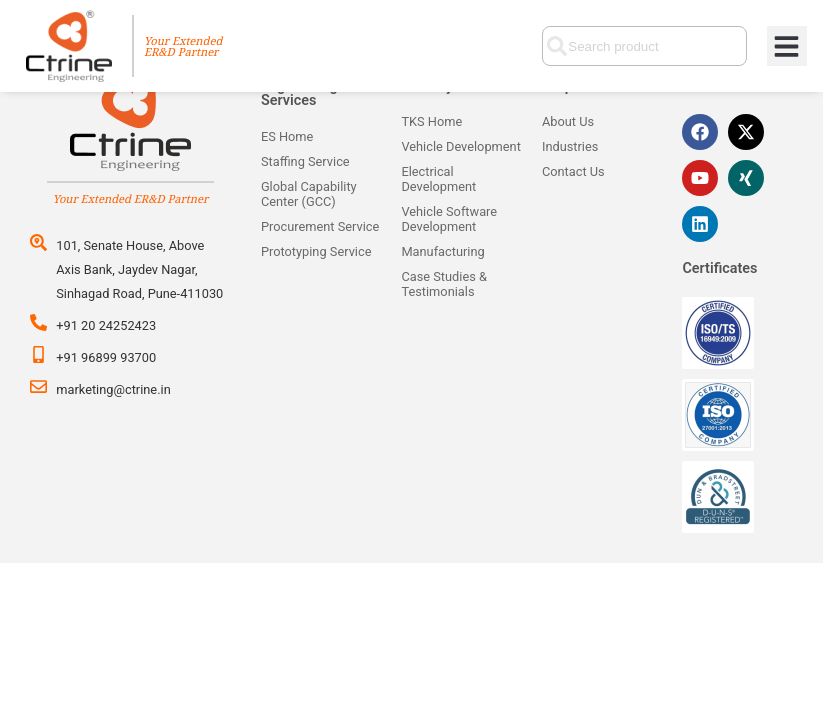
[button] (787, 46)
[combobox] (644, 46)
